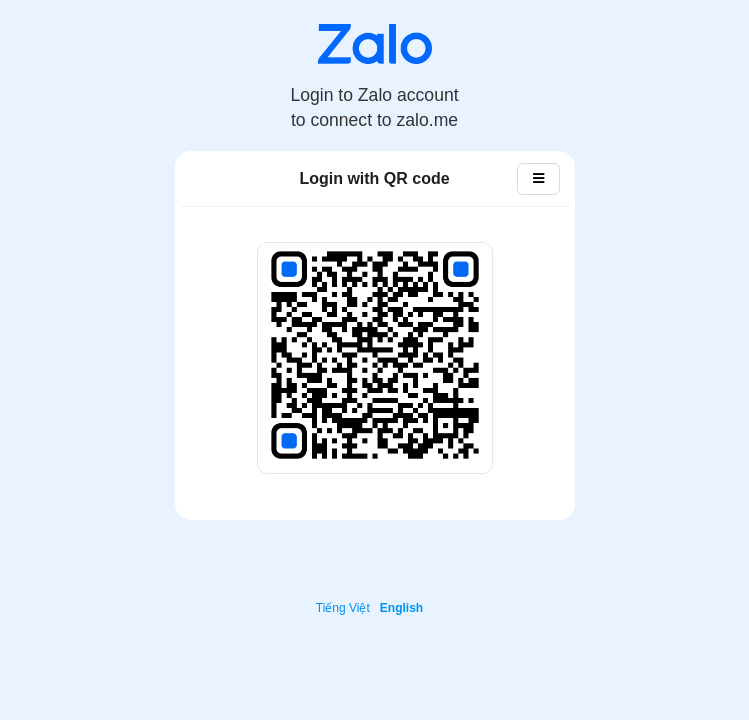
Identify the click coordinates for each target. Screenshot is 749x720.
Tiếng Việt (343, 608)
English (401, 608)
